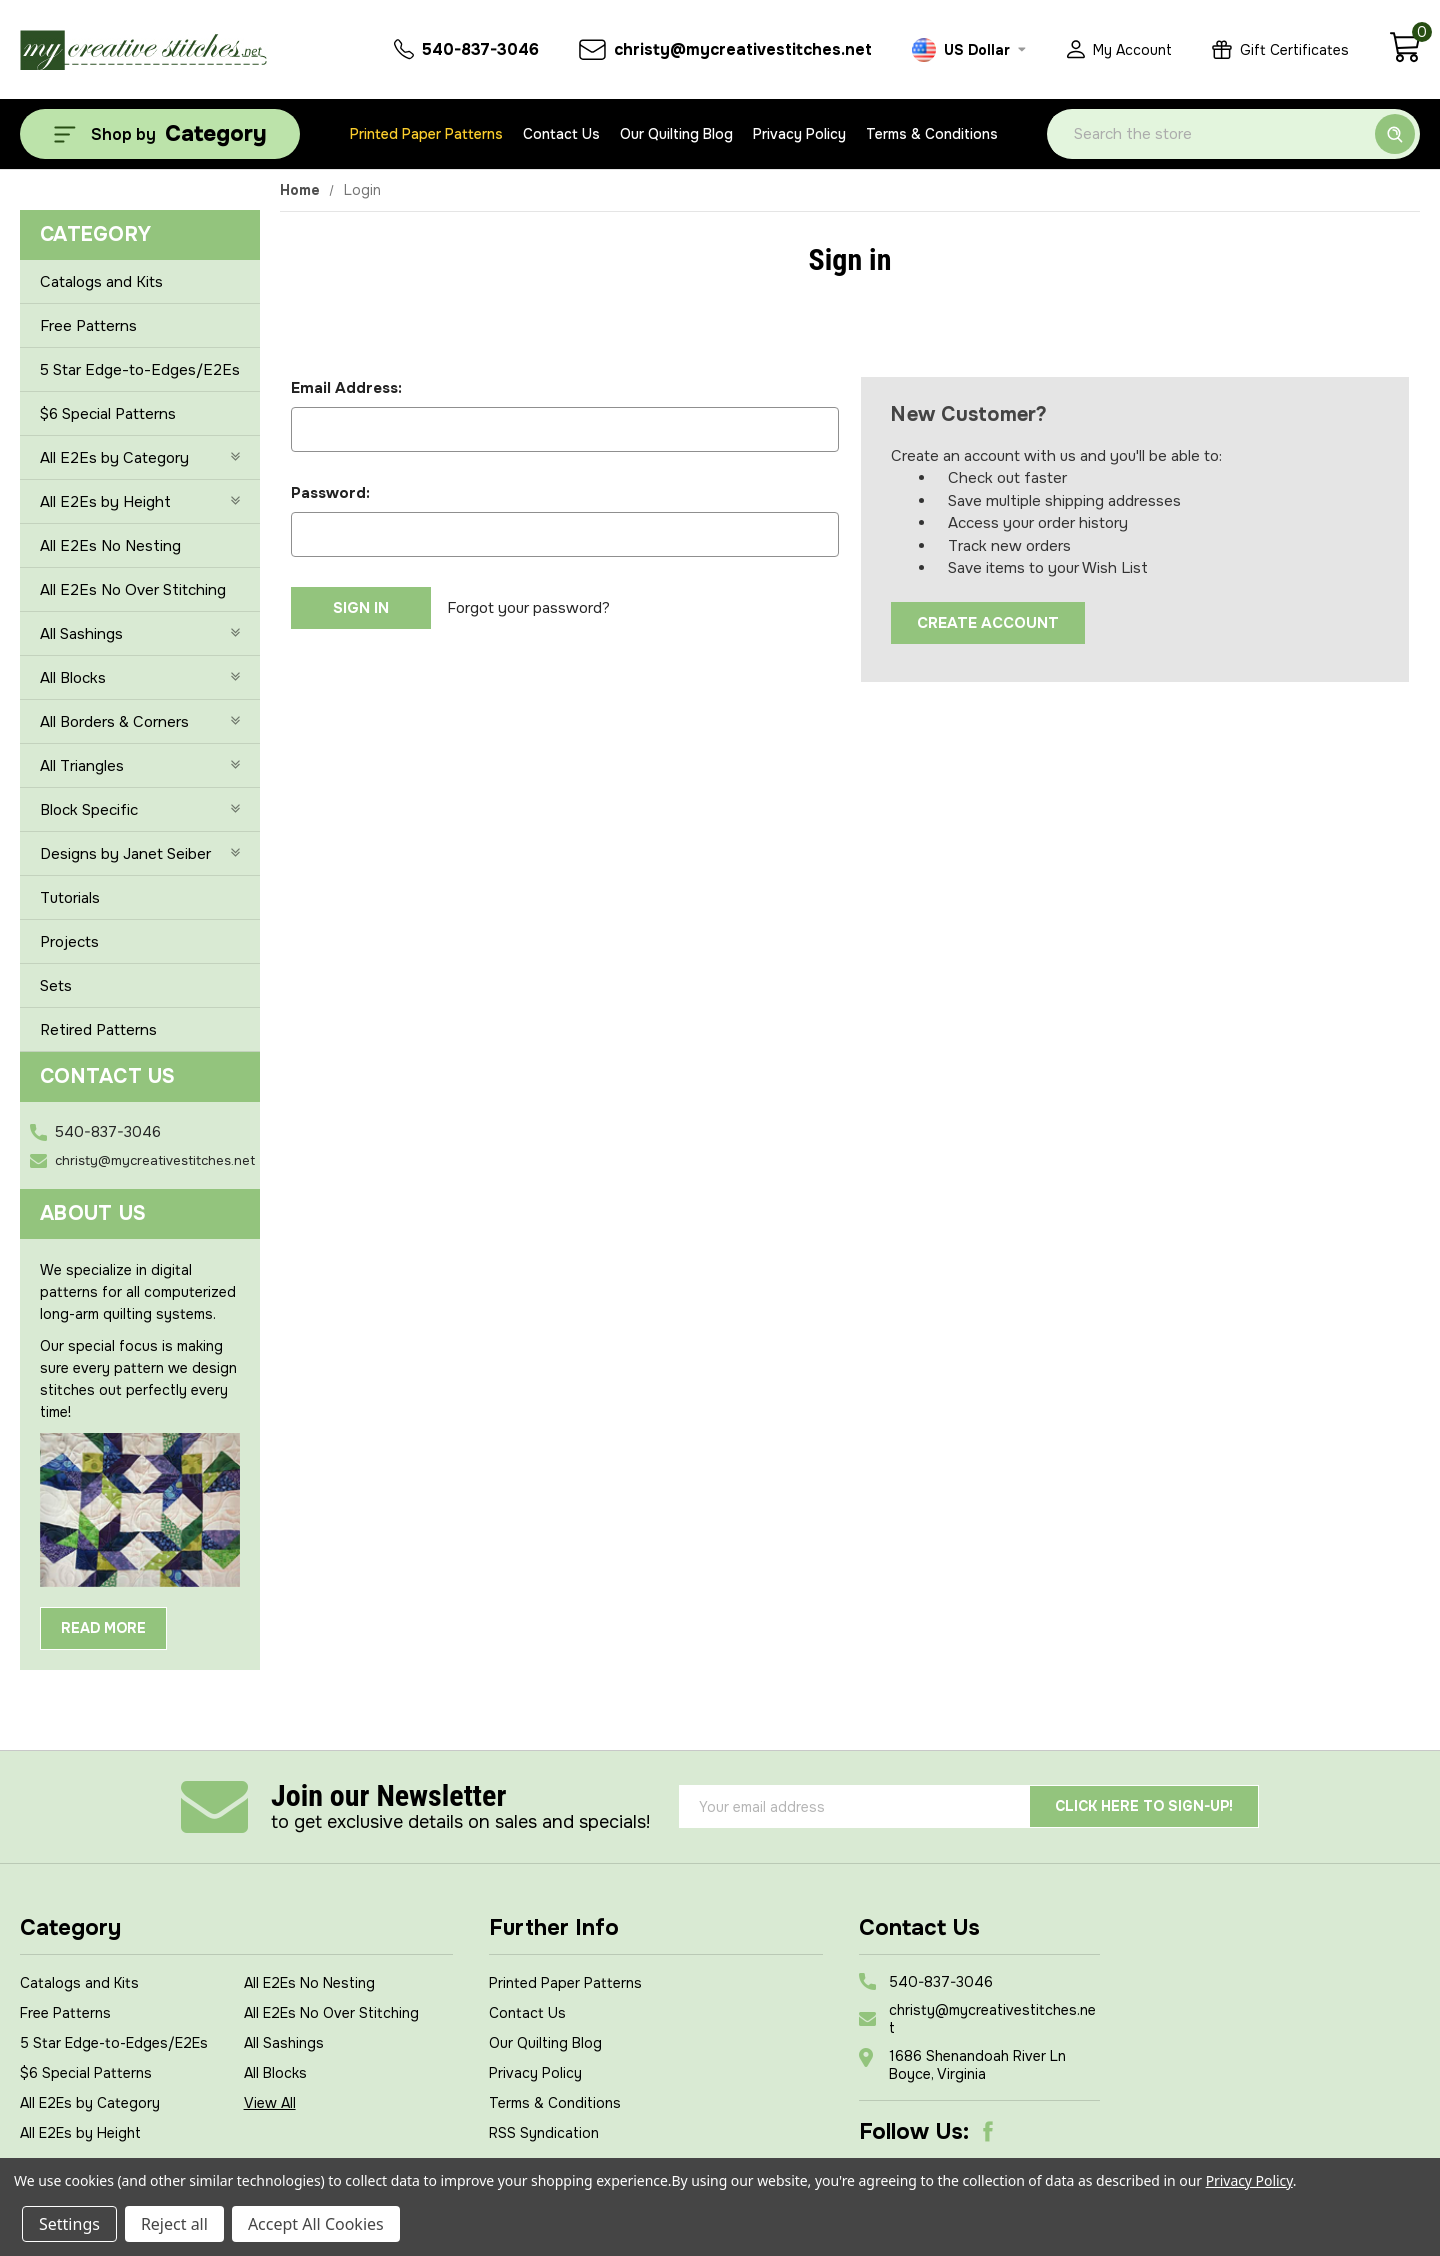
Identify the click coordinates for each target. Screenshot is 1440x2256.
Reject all (174, 2224)
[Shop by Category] (160, 134)
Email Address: (346, 388)
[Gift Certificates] (1280, 49)
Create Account (988, 623)
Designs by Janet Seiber (140, 854)
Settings (69, 2224)
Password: (330, 493)
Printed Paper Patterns (426, 134)
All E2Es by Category (140, 458)
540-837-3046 (108, 1132)
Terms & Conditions (932, 134)
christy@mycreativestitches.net (155, 1160)
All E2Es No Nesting (110, 546)
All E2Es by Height (140, 502)
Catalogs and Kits (101, 282)
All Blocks (140, 678)
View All (270, 2103)
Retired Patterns (98, 1030)
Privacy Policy (799, 134)
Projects (69, 942)
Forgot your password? (528, 608)
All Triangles (140, 766)
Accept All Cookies (316, 2224)
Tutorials (70, 898)
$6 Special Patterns (108, 414)
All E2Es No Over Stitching (133, 590)
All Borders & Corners (140, 722)
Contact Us (561, 134)
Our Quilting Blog (676, 134)
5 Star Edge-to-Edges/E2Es (140, 370)
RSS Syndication (544, 2133)
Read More (103, 1628)
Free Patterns (88, 326)
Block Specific (140, 810)
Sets (56, 986)
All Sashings (140, 634)
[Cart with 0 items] (1404, 58)
